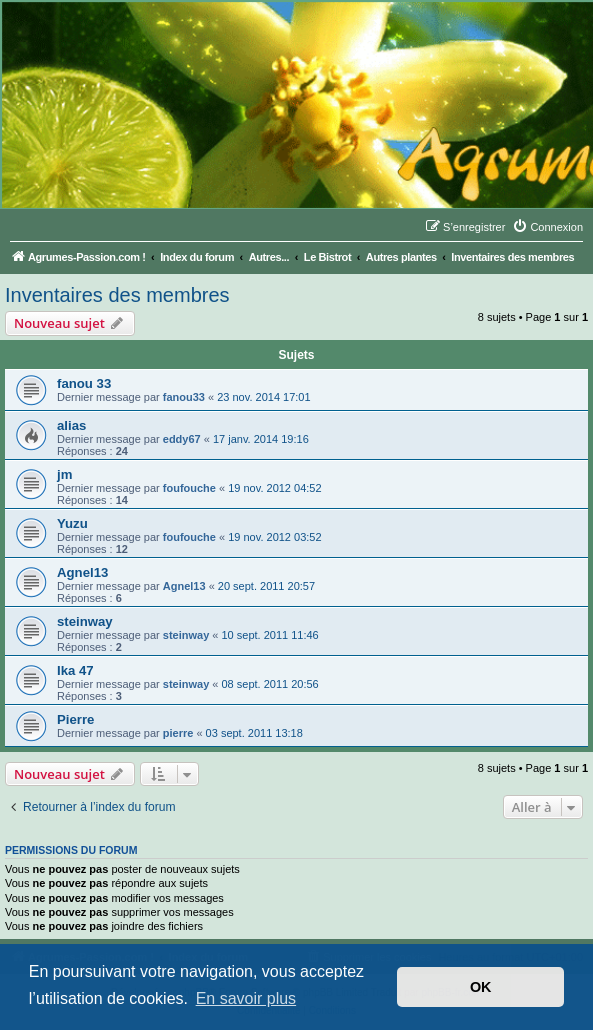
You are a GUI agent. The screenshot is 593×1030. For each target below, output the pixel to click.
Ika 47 (75, 670)
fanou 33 (84, 383)
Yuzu (72, 523)
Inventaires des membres (117, 295)
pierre (178, 733)
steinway (85, 621)
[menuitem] (547, 227)
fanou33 (184, 397)
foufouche (189, 488)
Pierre (75, 719)
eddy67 (182, 439)
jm (64, 474)
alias (71, 425)
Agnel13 (82, 572)
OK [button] (481, 987)
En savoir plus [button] (246, 998)
